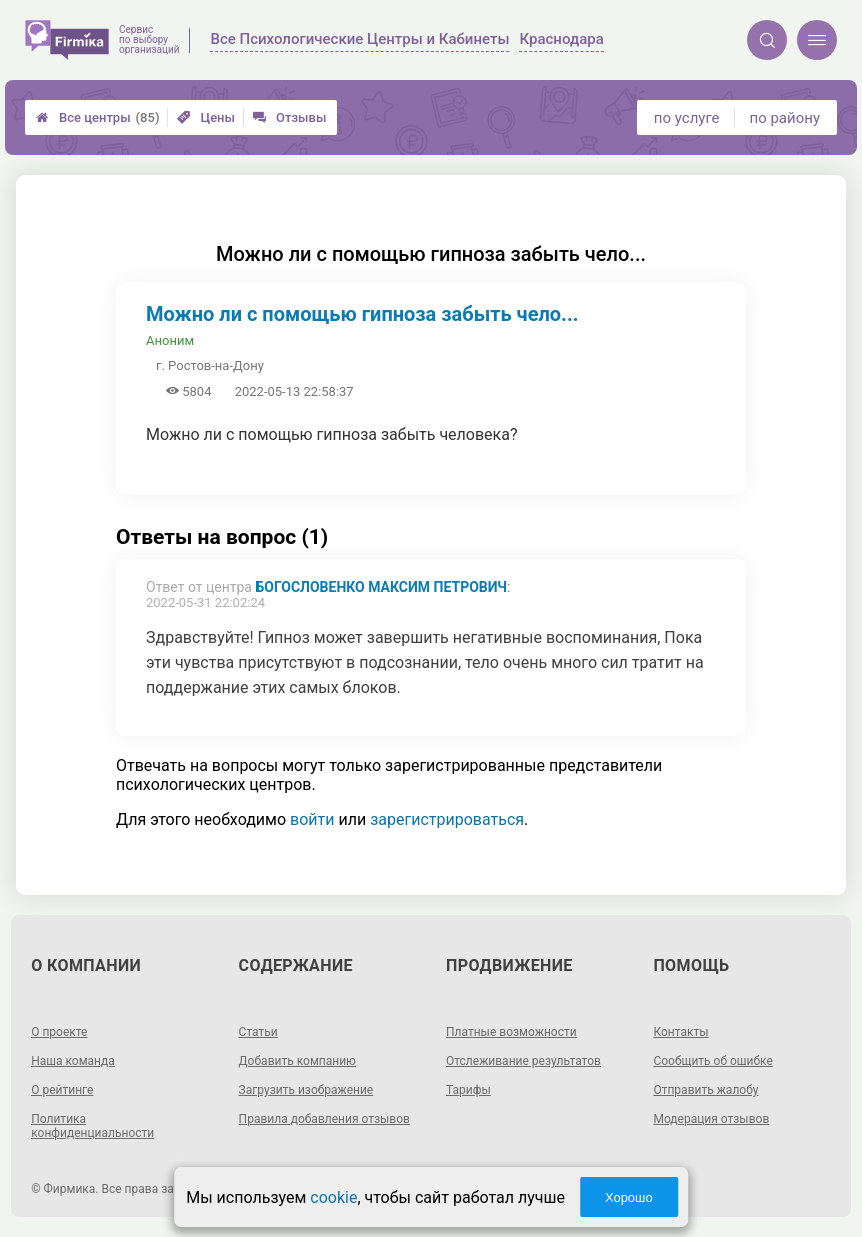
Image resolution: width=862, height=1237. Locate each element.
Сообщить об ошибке (712, 1061)
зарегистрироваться (447, 819)
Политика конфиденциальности (92, 1126)
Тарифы (468, 1090)
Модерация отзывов (711, 1119)
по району (785, 118)
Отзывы (289, 117)
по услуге (687, 118)
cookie (333, 1197)
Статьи (258, 1032)
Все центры (97, 117)
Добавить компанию (297, 1061)
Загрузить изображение (306, 1090)
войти (312, 819)
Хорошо (629, 1197)
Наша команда (73, 1061)
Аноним (170, 340)
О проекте (59, 1032)
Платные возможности (511, 1032)
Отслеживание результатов (523, 1061)
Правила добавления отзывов (324, 1119)
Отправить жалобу (705, 1090)
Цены (206, 117)
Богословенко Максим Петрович (381, 587)
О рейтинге (62, 1090)
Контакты (680, 1032)
